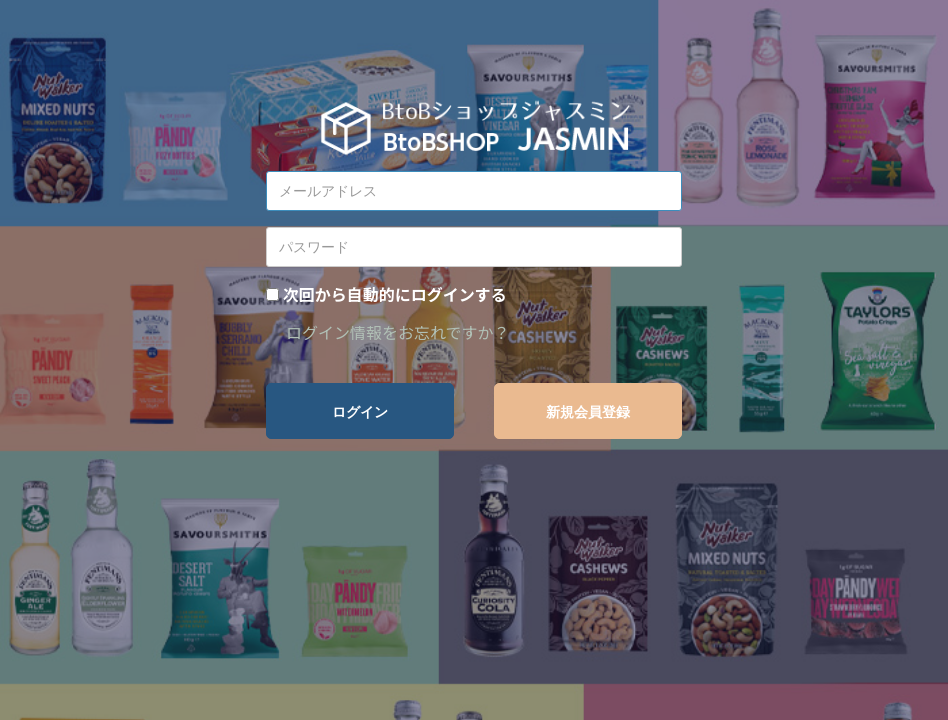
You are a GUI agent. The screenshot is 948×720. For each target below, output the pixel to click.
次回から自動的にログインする (395, 294)
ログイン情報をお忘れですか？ (398, 332)
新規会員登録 (588, 412)
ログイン (360, 412)
